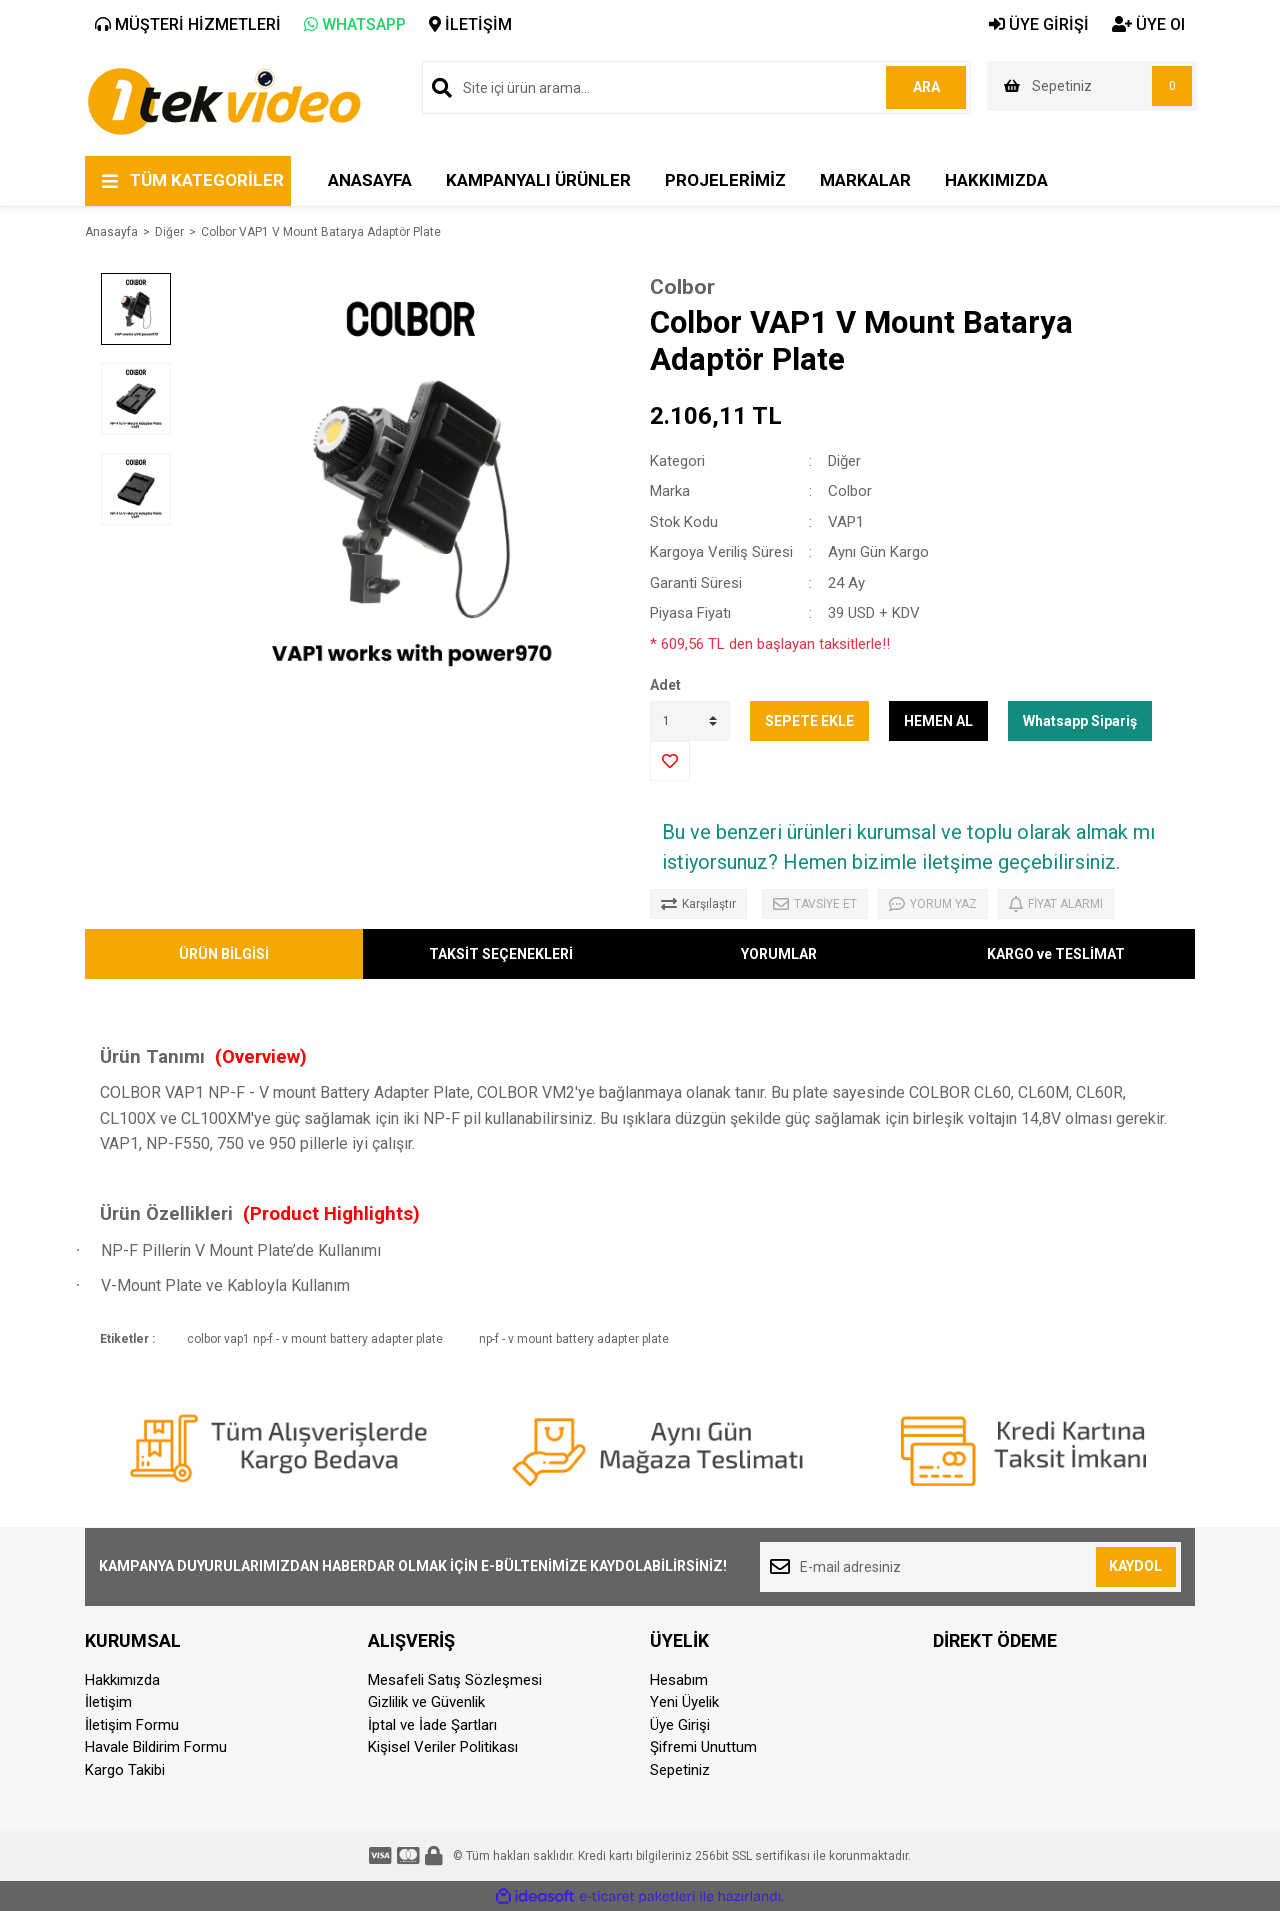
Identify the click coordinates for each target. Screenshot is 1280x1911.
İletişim (108, 1702)
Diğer (844, 461)
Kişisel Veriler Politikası (443, 1747)
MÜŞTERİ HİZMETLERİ (188, 24)
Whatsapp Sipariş (1080, 721)
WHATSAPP (355, 24)
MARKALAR (865, 180)
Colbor (682, 287)
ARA (926, 87)
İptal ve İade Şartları (432, 1725)
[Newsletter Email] (970, 1567)
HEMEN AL (938, 721)
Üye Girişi (680, 1725)
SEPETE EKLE (809, 721)
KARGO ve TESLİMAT (1056, 954)
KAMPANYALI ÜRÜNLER (538, 180)
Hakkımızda (122, 1680)
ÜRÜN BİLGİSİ (224, 954)
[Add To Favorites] (670, 761)
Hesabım (679, 1680)
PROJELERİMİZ (725, 180)
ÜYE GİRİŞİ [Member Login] (1039, 24)
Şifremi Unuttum (703, 1747)
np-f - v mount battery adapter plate (574, 1339)
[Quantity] (690, 721)
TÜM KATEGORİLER (207, 180)
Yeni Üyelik (684, 1702)
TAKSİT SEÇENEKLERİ (501, 954)
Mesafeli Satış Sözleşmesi (455, 1680)
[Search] (696, 87)
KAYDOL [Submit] (1135, 1566)
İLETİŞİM (470, 24)
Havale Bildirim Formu (156, 1747)
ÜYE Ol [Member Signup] (1148, 24)
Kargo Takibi (125, 1770)
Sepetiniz (680, 1770)
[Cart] (1092, 86)
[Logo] (223, 100)
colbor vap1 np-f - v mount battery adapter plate (315, 1339)
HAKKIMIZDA (996, 180)
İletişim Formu (132, 1725)
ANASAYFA (370, 180)
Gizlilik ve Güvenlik (426, 1702)
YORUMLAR (779, 954)
